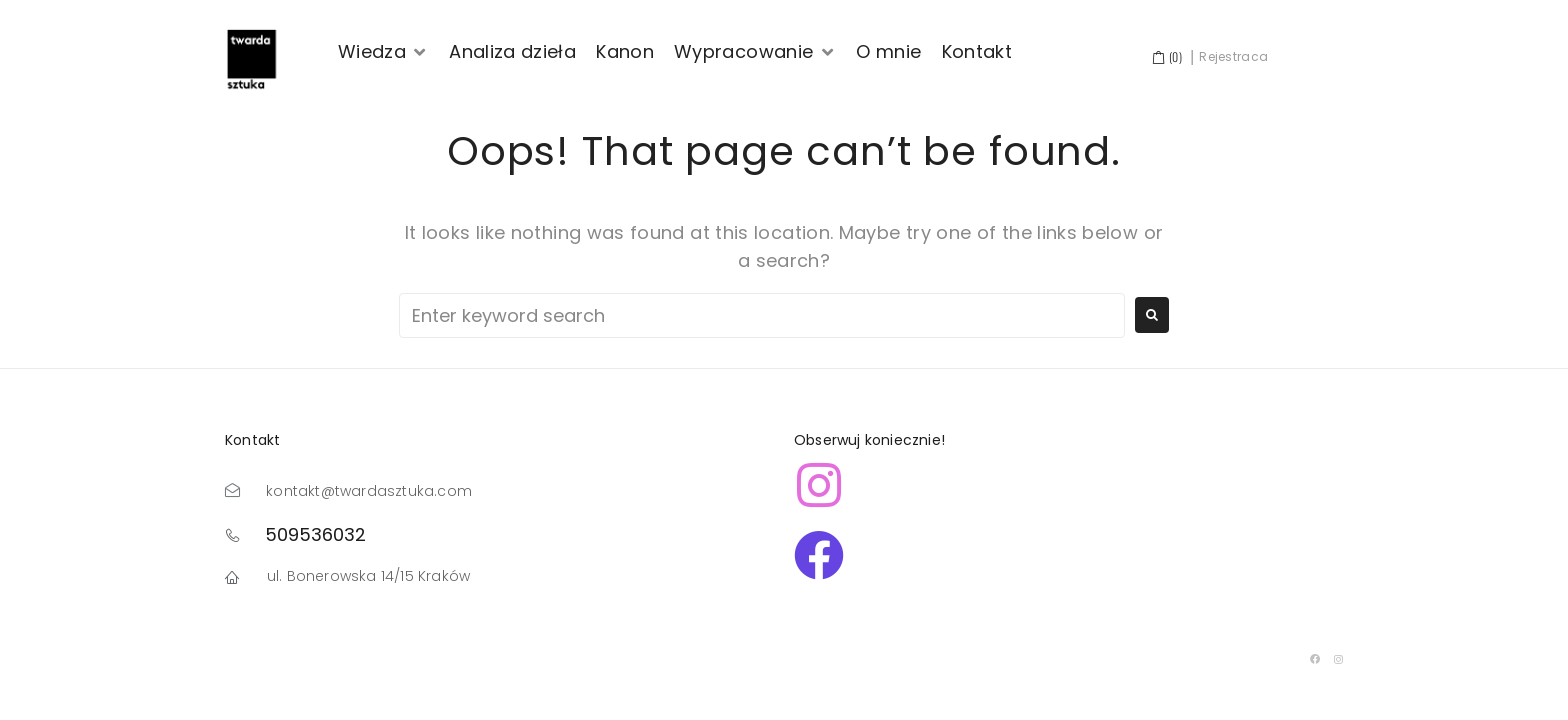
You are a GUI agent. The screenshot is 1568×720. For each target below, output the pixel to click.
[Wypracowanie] (755, 52)
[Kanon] (625, 52)
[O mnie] (888, 52)
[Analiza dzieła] (512, 52)
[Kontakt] (977, 52)
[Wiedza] (383, 52)
